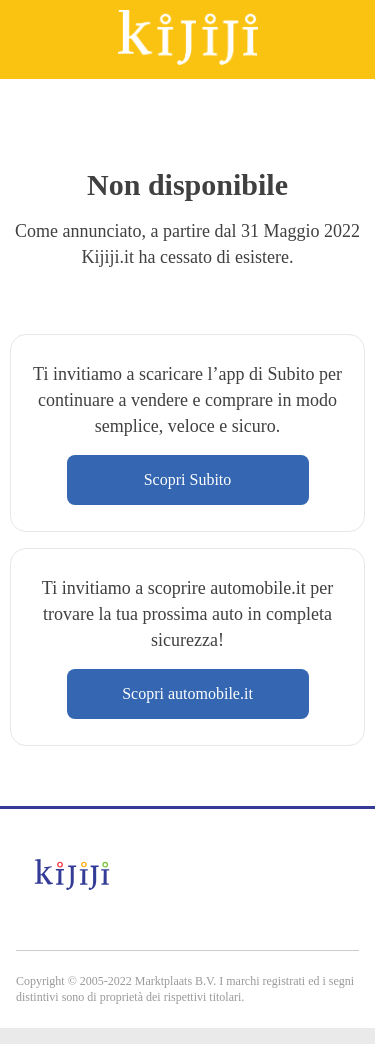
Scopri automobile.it (187, 693)
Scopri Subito (188, 479)
